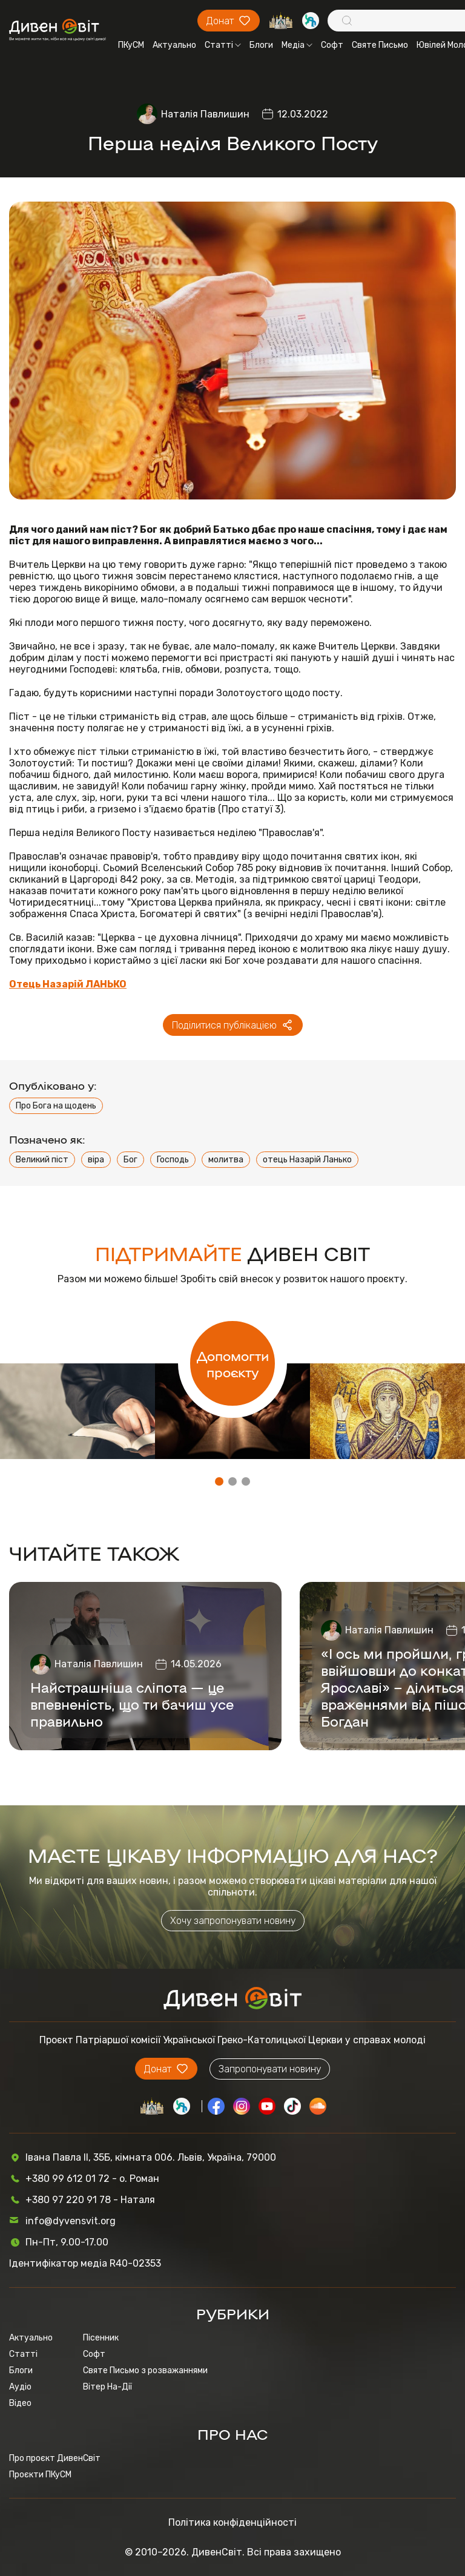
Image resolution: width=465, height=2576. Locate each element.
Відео (20, 2403)
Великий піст (42, 1160)
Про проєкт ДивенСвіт (55, 2458)
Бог (130, 1160)
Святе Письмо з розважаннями (145, 2370)
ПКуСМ (131, 45)
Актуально (174, 45)
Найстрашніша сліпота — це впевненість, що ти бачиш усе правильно (132, 1703)
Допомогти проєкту (233, 1363)
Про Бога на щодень (56, 1106)
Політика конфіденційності (232, 2522)
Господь (173, 1160)
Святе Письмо (380, 45)
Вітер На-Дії (107, 2387)
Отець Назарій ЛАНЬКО (68, 984)
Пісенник (101, 2338)
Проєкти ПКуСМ (40, 2474)
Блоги (261, 45)
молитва (225, 1160)
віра (96, 1160)
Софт (332, 45)
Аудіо (20, 2387)
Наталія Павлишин (205, 114)
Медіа (297, 45)
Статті (223, 45)
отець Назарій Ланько (307, 1160)
